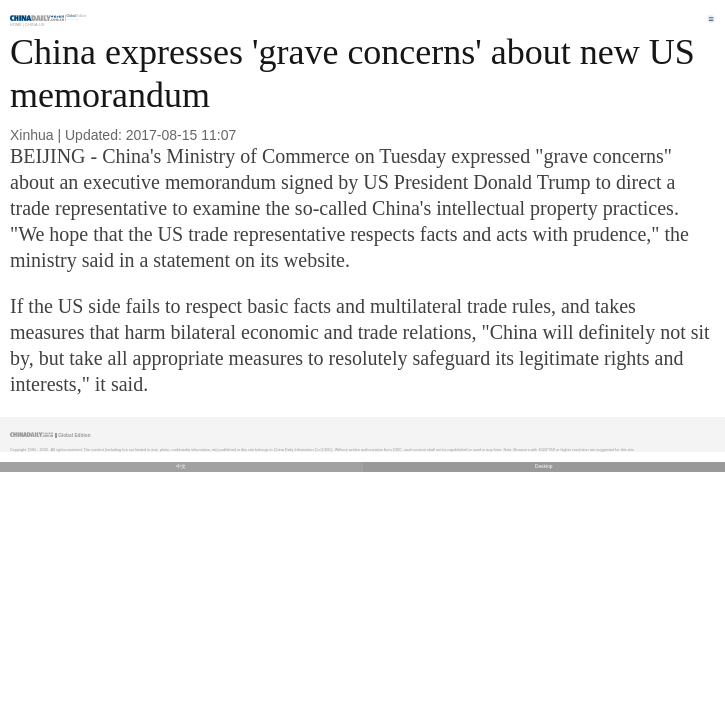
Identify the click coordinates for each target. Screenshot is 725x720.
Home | (17, 24)
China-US (34, 24)
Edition (77, 16)
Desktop (544, 466)
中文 (181, 466)
